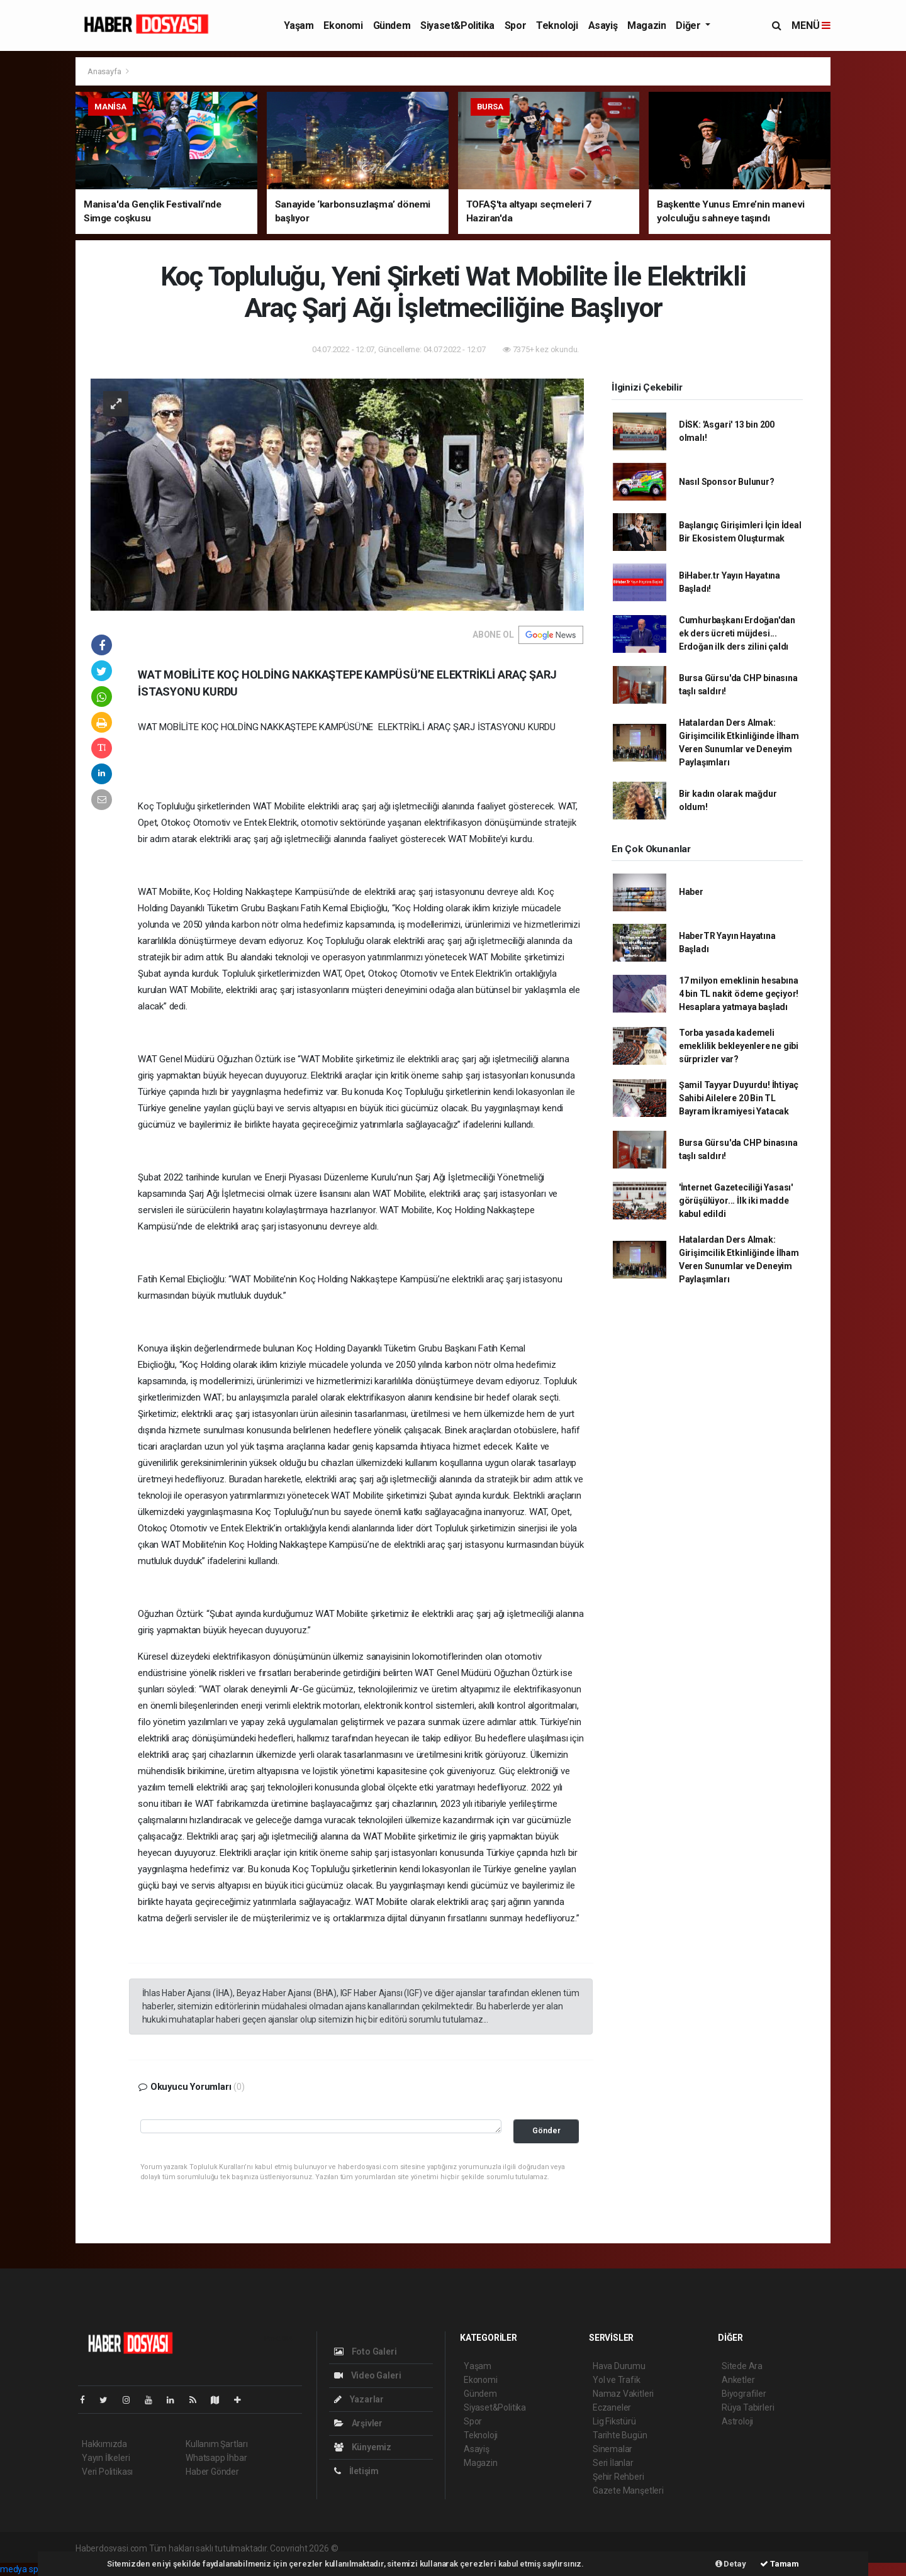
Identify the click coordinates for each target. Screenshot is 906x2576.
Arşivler (358, 2423)
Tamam (779, 2563)
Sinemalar (612, 2449)
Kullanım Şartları (217, 2444)
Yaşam (298, 25)
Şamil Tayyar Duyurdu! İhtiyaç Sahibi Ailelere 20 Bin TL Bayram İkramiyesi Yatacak (738, 1098)
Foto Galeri (365, 2351)
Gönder (546, 2130)
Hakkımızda (104, 2444)
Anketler (738, 2380)
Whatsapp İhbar (216, 2458)
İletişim (356, 2471)
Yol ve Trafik (616, 2380)
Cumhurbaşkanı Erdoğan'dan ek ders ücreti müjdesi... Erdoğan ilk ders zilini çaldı (737, 633)
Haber (691, 892)
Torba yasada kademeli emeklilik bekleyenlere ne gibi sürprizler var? (738, 1046)
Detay (730, 2563)
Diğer (689, 25)
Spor (515, 25)
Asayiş (603, 25)
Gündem (392, 25)
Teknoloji (557, 25)
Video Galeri (367, 2375)
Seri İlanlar (613, 2463)
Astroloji (737, 2421)
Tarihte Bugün (620, 2435)
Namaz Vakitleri (623, 2394)
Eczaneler (612, 2407)
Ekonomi (342, 25)
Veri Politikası (107, 2472)
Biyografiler (744, 2394)
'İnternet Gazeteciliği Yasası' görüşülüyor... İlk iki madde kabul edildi (736, 1200)
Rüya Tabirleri (748, 2407)
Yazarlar (359, 2399)
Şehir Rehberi (618, 2477)
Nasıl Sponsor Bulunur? (727, 482)
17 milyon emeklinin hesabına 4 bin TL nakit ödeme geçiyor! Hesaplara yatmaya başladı (738, 993)
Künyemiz (362, 2447)
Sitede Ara (742, 2366)
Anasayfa (105, 71)
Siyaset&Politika (457, 25)
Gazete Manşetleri (628, 2490)
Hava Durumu (619, 2366)
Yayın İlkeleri (106, 2458)
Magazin (646, 25)
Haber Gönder (212, 2472)
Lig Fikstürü (614, 2421)
